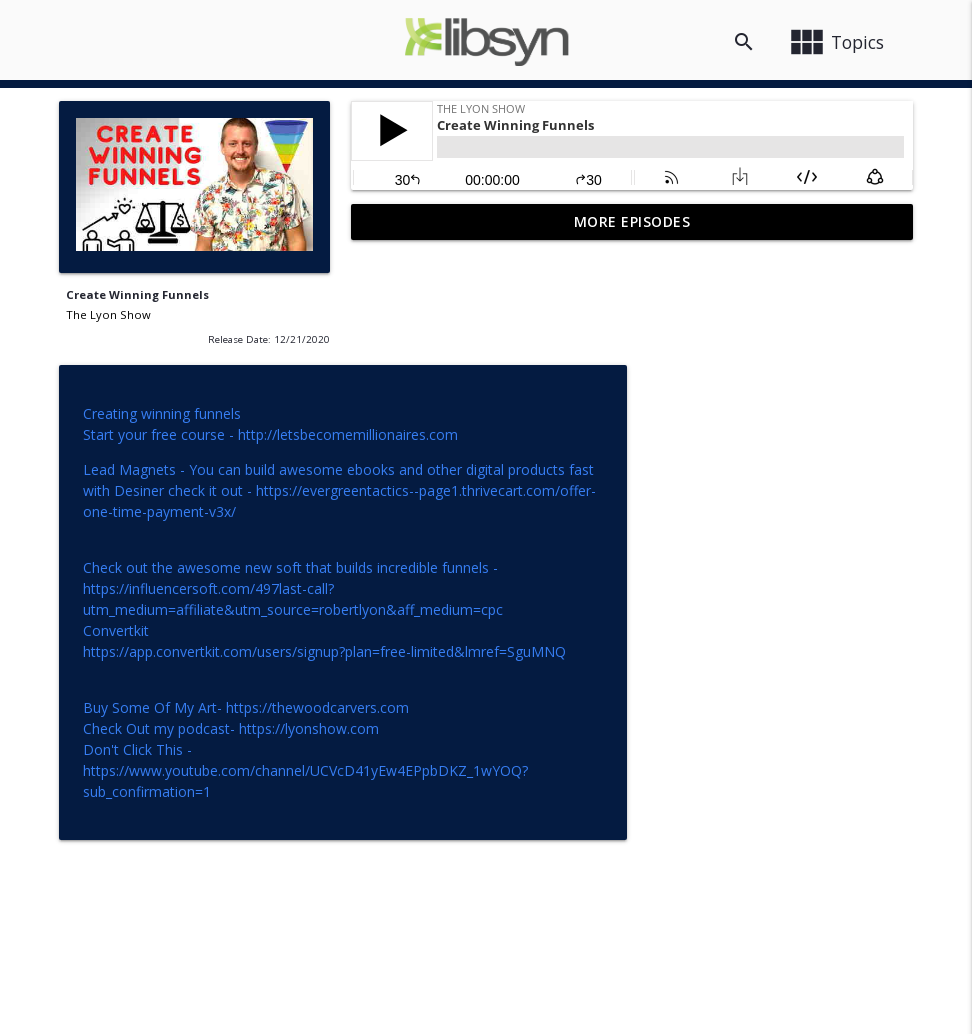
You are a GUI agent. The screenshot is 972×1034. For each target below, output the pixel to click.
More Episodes (632, 221)
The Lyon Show (108, 314)
